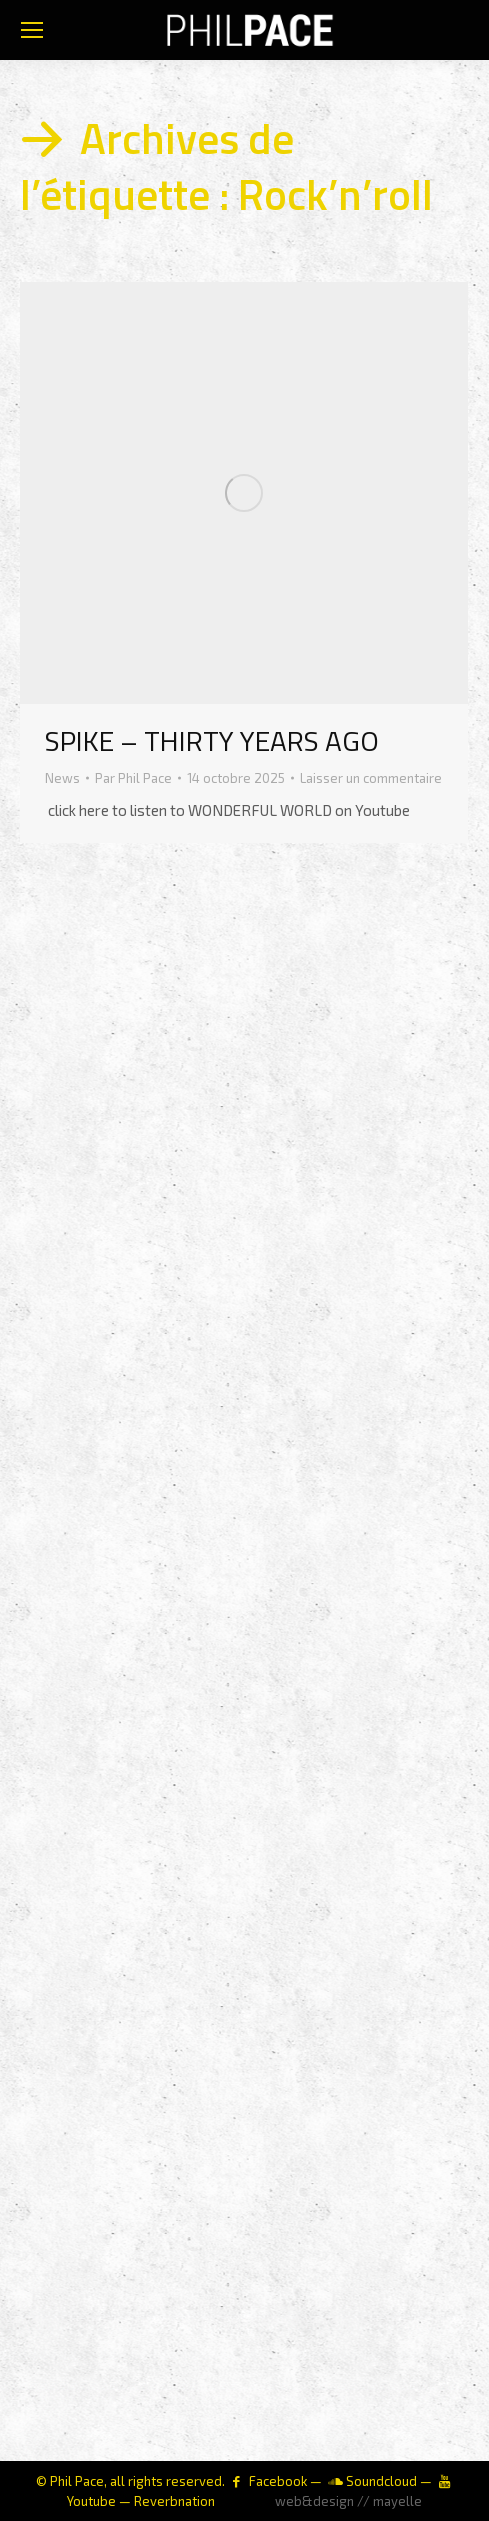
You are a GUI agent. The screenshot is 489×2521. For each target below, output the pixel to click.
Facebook (278, 2481)
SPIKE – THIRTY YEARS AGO (212, 740)
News (62, 778)
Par (133, 778)
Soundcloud (381, 2481)
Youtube (91, 2501)
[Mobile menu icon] (32, 30)
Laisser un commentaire (371, 778)
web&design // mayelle (348, 2501)
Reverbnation (174, 2501)
